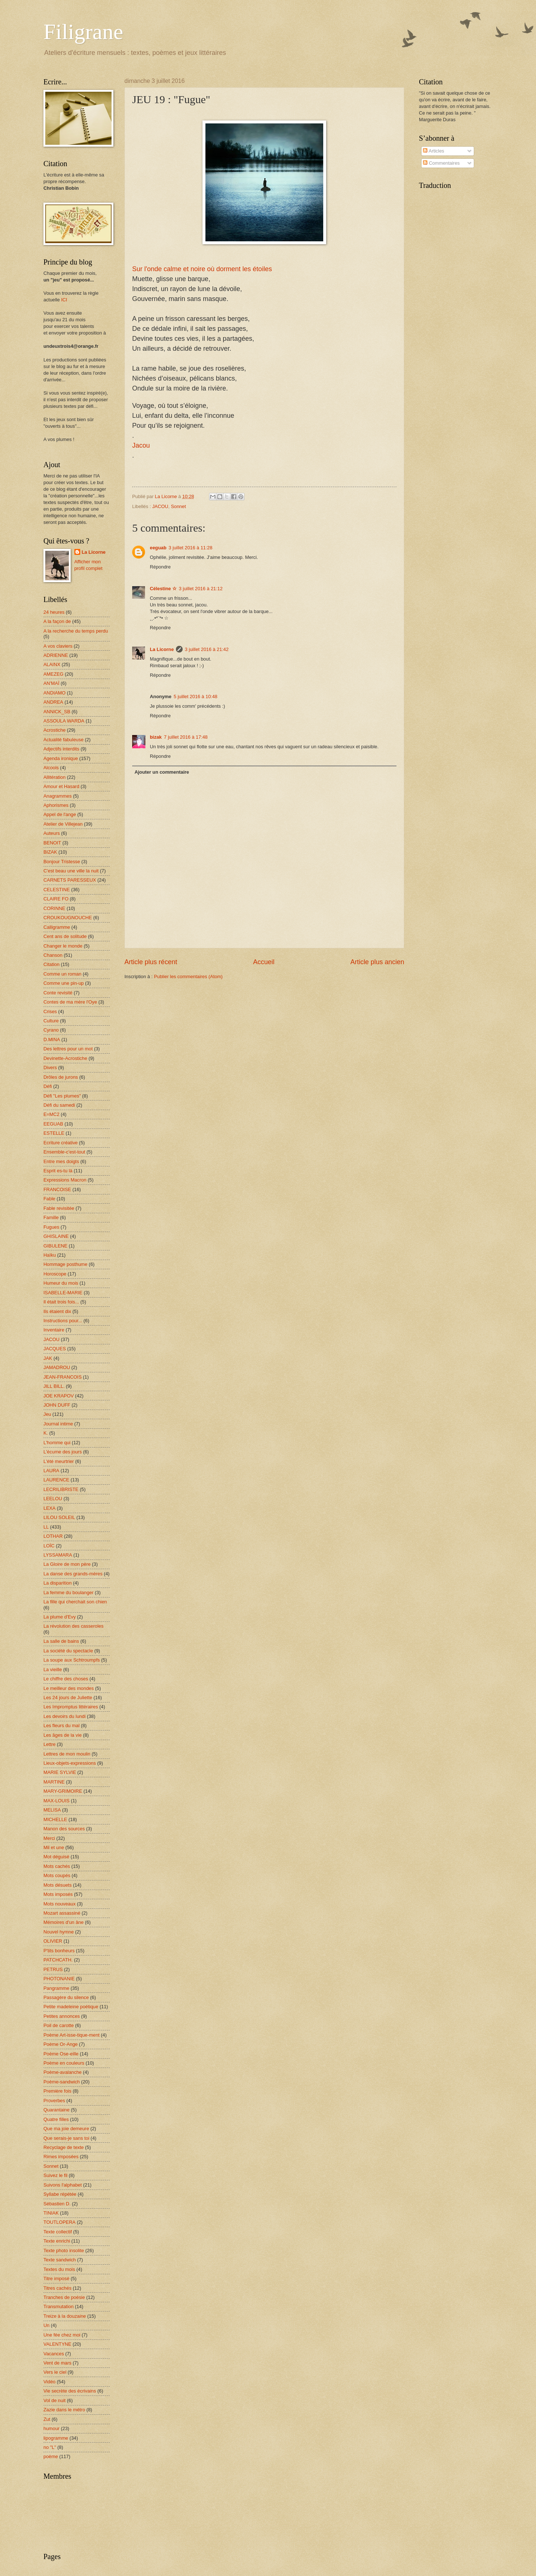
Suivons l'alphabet (62, 2185)
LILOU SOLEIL (59, 1517)
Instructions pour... (62, 1320)
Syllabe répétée (59, 2194)
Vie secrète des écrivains (69, 2391)
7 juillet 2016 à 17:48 (186, 737)
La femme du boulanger (68, 1592)
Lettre (49, 1744)
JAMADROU (56, 1367)
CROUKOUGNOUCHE (67, 917)
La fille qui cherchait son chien (75, 1601)
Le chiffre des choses (65, 1678)
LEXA (49, 1508)
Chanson (53, 955)
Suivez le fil (55, 2175)
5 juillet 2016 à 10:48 (196, 696)
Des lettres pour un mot (68, 1048)
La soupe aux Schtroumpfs (71, 1660)
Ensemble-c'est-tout (64, 1152)
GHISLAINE (56, 1236)
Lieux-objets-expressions (69, 1763)
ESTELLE (53, 1133)
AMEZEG (53, 674)
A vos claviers (58, 646)
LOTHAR (53, 1536)
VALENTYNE (57, 2344)
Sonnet (178, 506)
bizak (156, 737)
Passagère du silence (66, 1997)
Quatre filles (56, 2119)
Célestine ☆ (163, 588)
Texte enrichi (56, 2241)
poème (50, 2456)
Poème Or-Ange (60, 2044)
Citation (51, 964)
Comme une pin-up (63, 983)
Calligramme (56, 927)
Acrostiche (54, 730)
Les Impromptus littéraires (70, 1706)
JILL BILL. (54, 1386)
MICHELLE (55, 1819)
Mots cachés (56, 1866)
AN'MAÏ (51, 683)
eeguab (158, 547)
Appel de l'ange (59, 814)
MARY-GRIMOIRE (62, 1791)
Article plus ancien (377, 962)
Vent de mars (57, 2363)
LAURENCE (56, 1480)
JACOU (160, 506)
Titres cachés (57, 2288)
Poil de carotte (58, 2025)
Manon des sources (64, 1828)
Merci (49, 1838)
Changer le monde (62, 946)
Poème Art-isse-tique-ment (71, 2035)
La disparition (57, 1583)
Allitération (54, 777)
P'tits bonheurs (59, 1950)
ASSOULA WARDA (63, 721)
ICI (64, 299)
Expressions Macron (65, 1180)
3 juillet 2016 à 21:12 (201, 588)
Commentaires (441, 163)
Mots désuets (57, 1885)
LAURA (51, 1470)
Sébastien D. (57, 2203)
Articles (433, 151)
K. (45, 1433)
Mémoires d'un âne (63, 1922)
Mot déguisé (56, 1856)
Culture (51, 1020)
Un (46, 2325)
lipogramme (55, 2438)
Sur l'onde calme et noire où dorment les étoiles (202, 269)
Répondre (160, 567)
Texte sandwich (59, 2259)
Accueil (263, 962)
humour (51, 2428)
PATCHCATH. (58, 1960)
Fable (49, 1198)
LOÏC (48, 1545)
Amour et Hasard (61, 786)
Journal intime (58, 1424)
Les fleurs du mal (61, 1725)
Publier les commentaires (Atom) (188, 976)
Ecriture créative (60, 1142)
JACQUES (54, 1348)
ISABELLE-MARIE (62, 1292)
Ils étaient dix (57, 1311)
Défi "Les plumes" (62, 1096)
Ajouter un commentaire (161, 772)
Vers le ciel (54, 2372)
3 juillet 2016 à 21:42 (207, 649)
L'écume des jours (62, 1452)
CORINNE (54, 908)
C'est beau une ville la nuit (71, 871)
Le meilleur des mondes (68, 1688)
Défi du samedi (59, 1105)
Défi (47, 1086)
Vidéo (49, 2381)
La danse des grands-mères (72, 1573)
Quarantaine (56, 2110)
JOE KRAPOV (58, 1396)
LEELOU (52, 1498)
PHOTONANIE (59, 1978)
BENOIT (52, 843)
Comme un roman (62, 974)
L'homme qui (56, 1442)
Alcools (51, 767)
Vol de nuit (54, 2400)
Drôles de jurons (60, 1077)
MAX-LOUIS (56, 1800)
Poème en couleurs (63, 2063)
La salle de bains (61, 1641)
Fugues (51, 1227)
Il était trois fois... (61, 1302)
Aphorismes (55, 805)
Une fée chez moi (61, 2335)
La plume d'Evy (59, 1617)
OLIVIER (52, 1941)
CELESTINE (56, 889)
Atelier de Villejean (62, 824)
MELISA (52, 1810)
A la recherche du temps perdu (75, 631)
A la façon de (57, 621)
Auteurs (51, 833)
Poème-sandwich (61, 2082)
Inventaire (53, 1330)
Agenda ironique (60, 758)
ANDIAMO (54, 693)
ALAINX (51, 664)
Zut (46, 2419)
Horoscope (54, 1274)
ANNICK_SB (56, 711)
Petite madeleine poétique (70, 2006)
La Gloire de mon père (67, 1564)
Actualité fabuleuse (63, 739)
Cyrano (51, 1030)
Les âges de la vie (62, 1735)
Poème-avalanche (62, 2072)
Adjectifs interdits (61, 749)
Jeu (47, 1414)
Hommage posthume (65, 1264)
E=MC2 (51, 1114)
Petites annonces (61, 2016)
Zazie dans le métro (64, 2409)
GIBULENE (55, 1246)
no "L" (49, 2447)
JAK (47, 1358)
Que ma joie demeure (66, 2128)
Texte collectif (57, 2231)
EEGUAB (53, 1124)
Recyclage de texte (63, 2147)
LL (46, 1527)
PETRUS (53, 1969)
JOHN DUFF (56, 1405)
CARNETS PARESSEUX (69, 880)
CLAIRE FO (55, 899)
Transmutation (58, 2306)
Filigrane (83, 32)
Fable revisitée (58, 1208)
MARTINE (54, 1782)
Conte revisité (58, 992)
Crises (50, 1011)
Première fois (57, 2091)
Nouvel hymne (58, 1932)
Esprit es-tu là (58, 1170)
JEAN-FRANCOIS (62, 1377)
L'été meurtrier (58, 1461)
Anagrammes (57, 796)
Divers (50, 1067)
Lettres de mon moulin (66, 1754)
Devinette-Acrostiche (65, 1058)
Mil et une (53, 1847)
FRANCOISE (57, 1189)
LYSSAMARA (57, 1555)
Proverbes (54, 2100)
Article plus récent (150, 962)
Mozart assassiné (61, 1913)
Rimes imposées (60, 2156)
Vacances (53, 2353)
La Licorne (162, 649)
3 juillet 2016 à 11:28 (190, 547)
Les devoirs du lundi (64, 1716)
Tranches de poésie (64, 2297)
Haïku (49, 1255)
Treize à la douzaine (64, 2316)
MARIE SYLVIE (59, 1772)
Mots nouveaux (59, 1904)
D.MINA (51, 1039)
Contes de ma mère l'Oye (70, 1002)
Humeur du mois (60, 1283)
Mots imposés (58, 1894)
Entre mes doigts (61, 1161)
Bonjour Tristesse (61, 861)
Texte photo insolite (63, 2250)
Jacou (141, 445)
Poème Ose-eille (60, 2054)
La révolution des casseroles (73, 1626)
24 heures (53, 612)
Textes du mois (59, 2269)
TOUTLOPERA (59, 2222)
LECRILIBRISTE (60, 1489)
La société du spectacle (68, 1650)
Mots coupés (56, 1875)
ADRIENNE (55, 655)
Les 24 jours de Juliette (67, 1697)
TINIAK (51, 2213)
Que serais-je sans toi (66, 2138)
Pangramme (56, 1988)
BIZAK (50, 852)
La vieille (52, 1669)
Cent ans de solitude (65, 936)
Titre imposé (56, 2278)
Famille (51, 1217)
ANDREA (53, 702)
